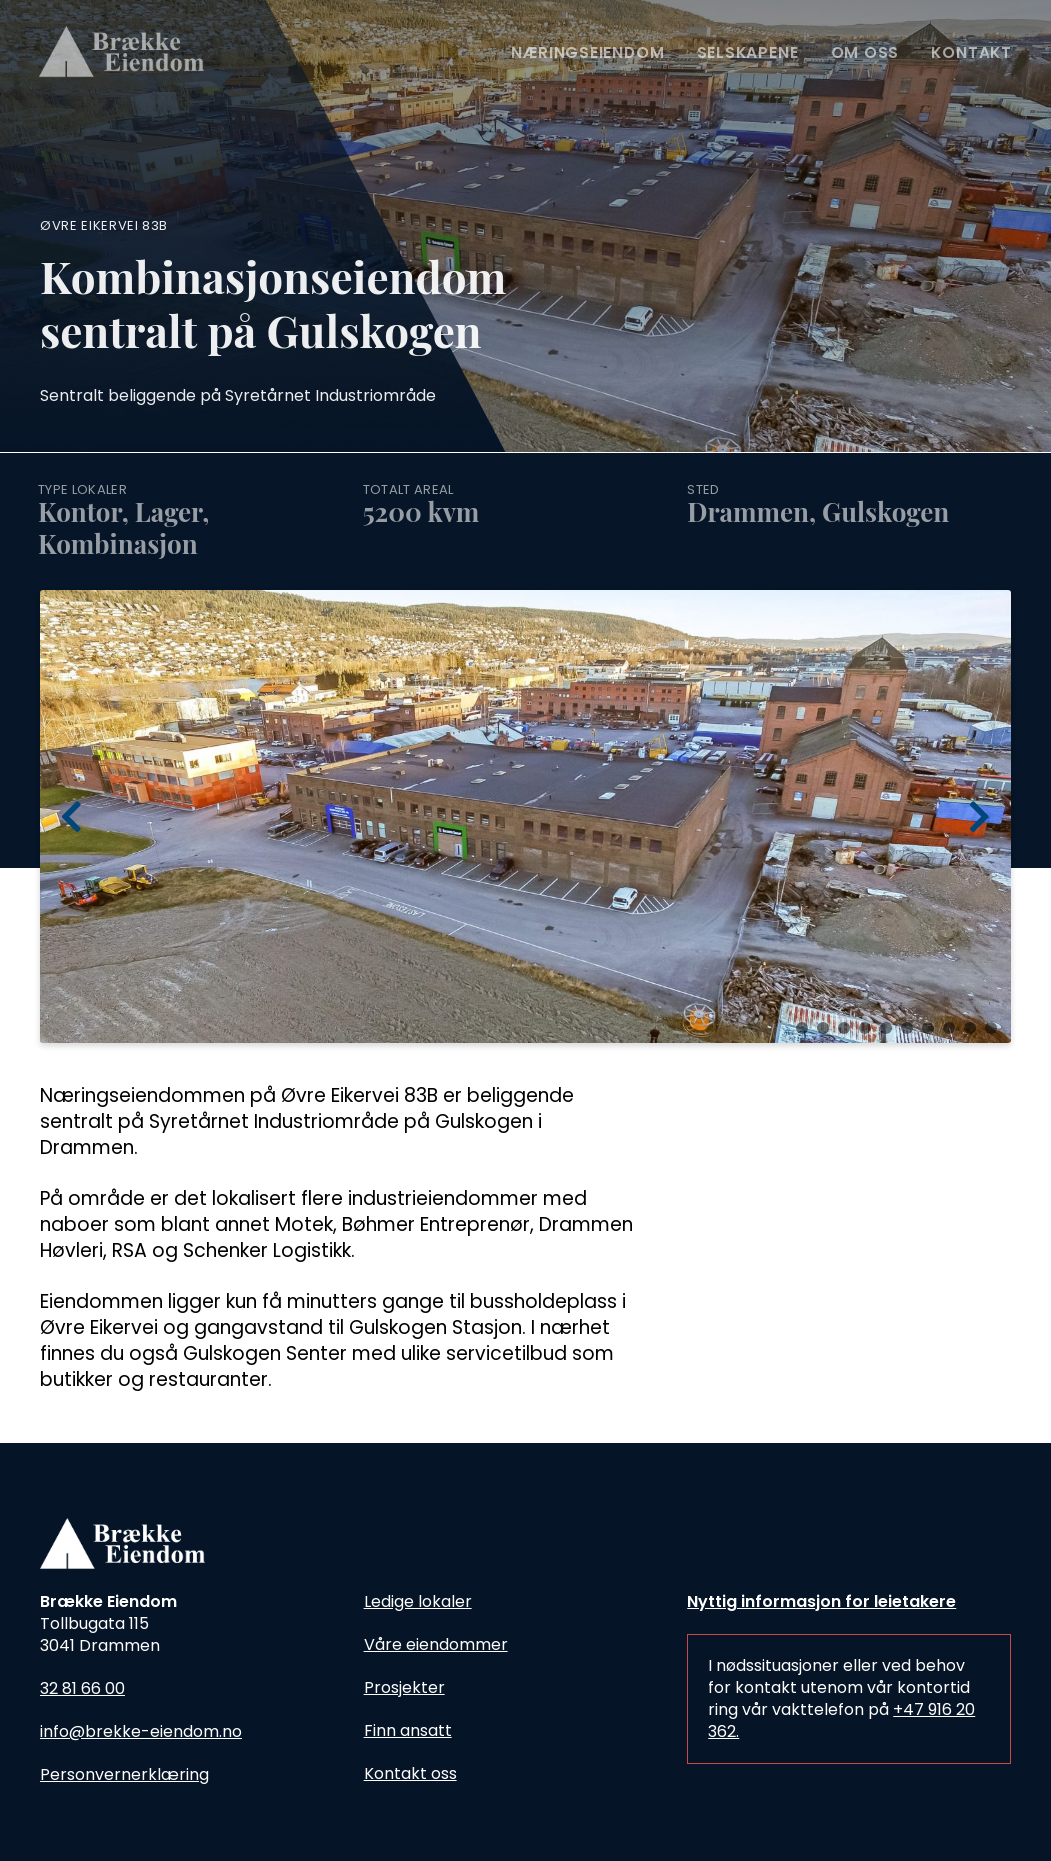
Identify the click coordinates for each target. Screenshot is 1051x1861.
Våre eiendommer (436, 1644)
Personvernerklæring (124, 1774)
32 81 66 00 (82, 1688)
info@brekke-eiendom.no (141, 1731)
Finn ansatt (408, 1730)
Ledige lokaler (418, 1601)
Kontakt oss (410, 1773)
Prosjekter (404, 1687)
